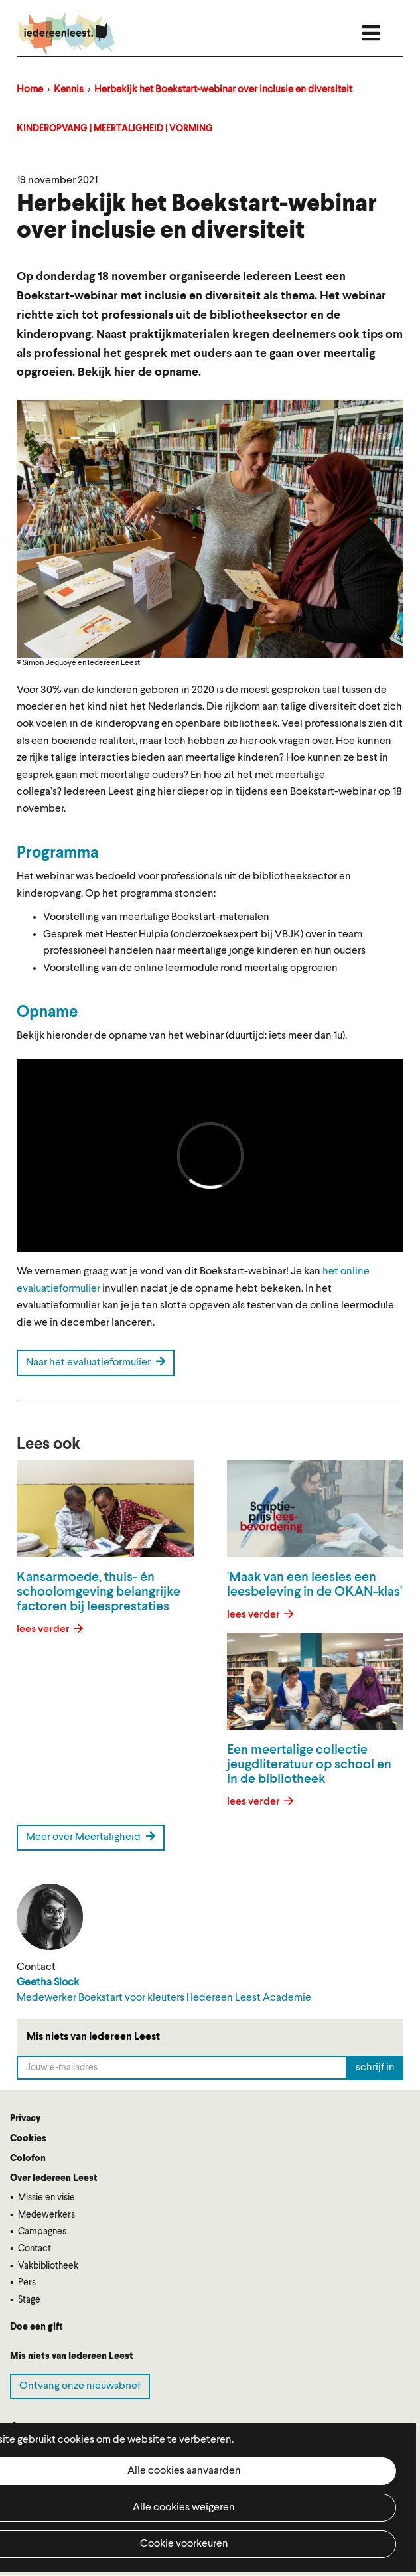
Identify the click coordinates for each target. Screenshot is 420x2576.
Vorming (191, 128)
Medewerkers (46, 2215)
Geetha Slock (48, 1982)
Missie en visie (46, 2197)
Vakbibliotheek (48, 2266)
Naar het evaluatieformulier (95, 1362)
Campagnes (42, 2231)
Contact (34, 2248)
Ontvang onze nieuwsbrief (80, 2386)
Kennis (69, 90)
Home (30, 90)
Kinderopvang (52, 128)
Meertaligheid (128, 128)
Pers (27, 2282)
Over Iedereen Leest (54, 2178)
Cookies (28, 2138)
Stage (29, 2300)
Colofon (28, 2158)
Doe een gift (36, 2327)
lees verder (44, 1629)
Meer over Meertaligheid (90, 1837)
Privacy (25, 2118)
